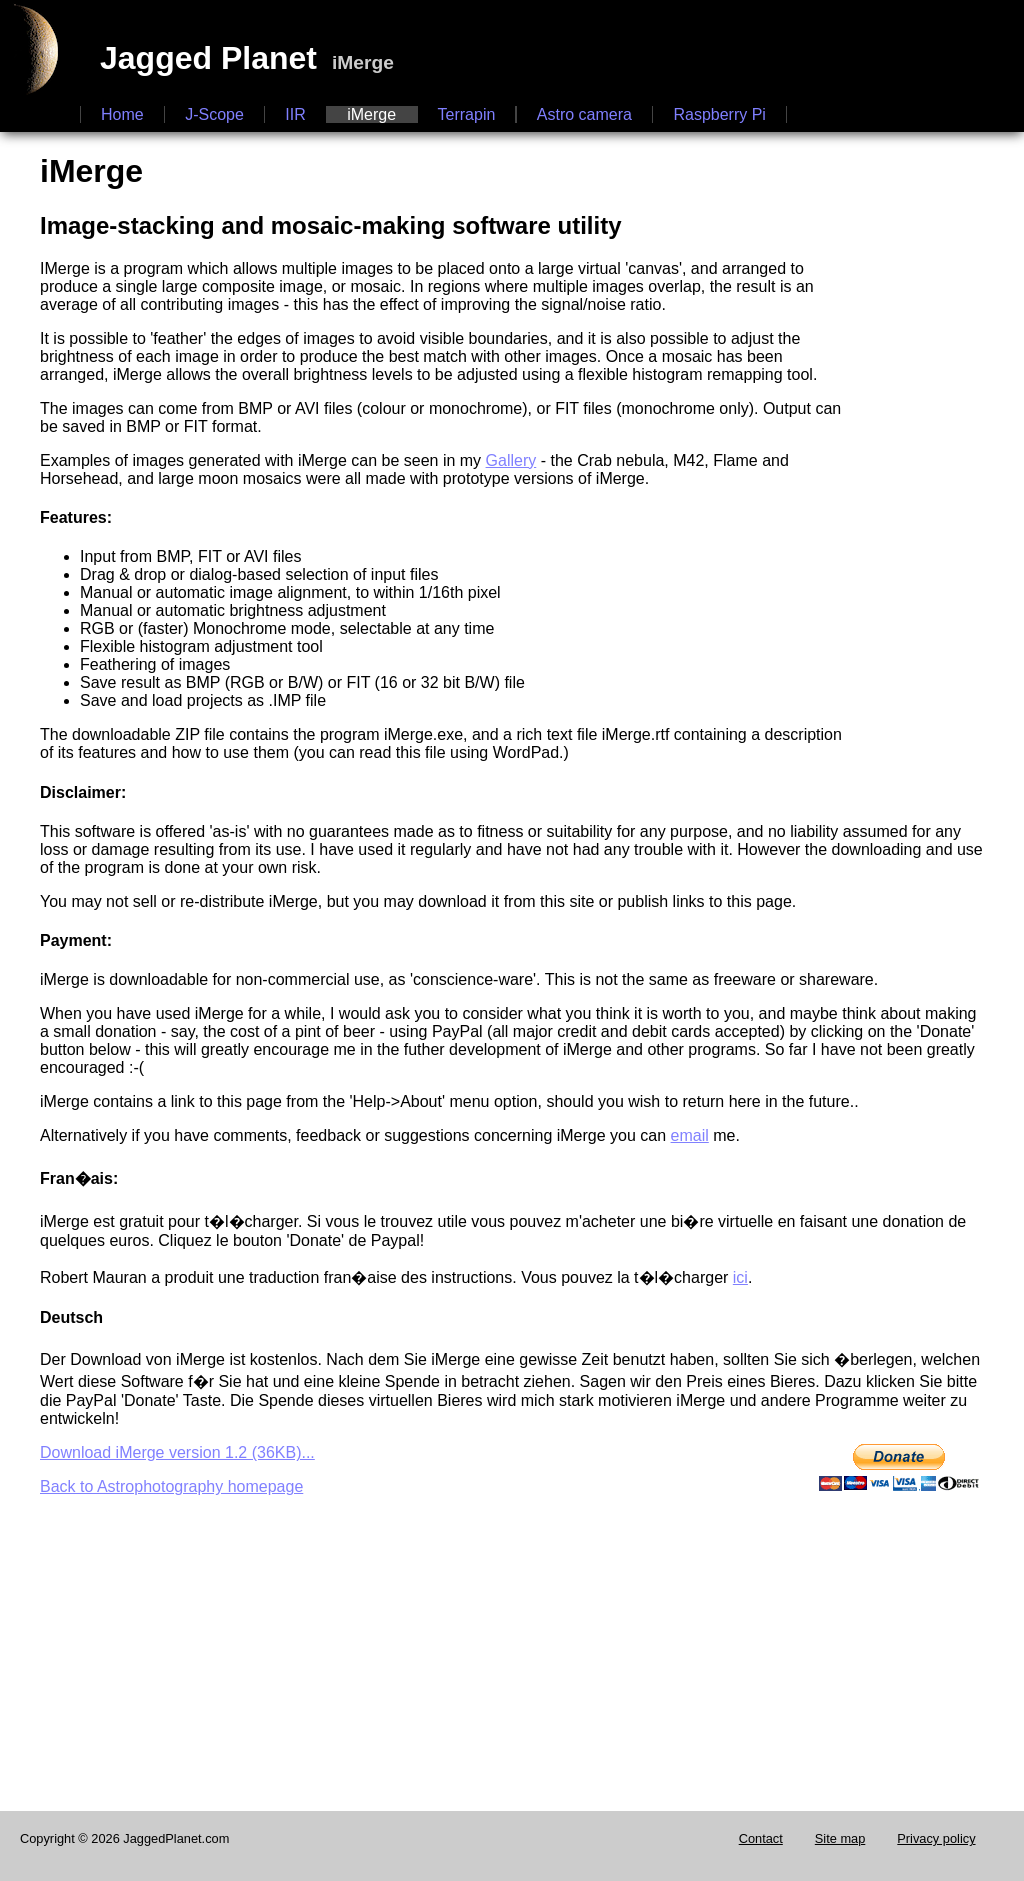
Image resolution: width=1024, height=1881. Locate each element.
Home (122, 114)
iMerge (371, 114)
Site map (840, 1838)
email (690, 1135)
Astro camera (584, 114)
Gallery (511, 460)
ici (740, 1277)
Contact (761, 1838)
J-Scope (214, 114)
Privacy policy (936, 1838)
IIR (295, 114)
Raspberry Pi (719, 114)
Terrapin (467, 114)
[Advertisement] (944, 447)
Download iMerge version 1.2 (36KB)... (177, 1452)
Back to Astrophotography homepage (171, 1486)
